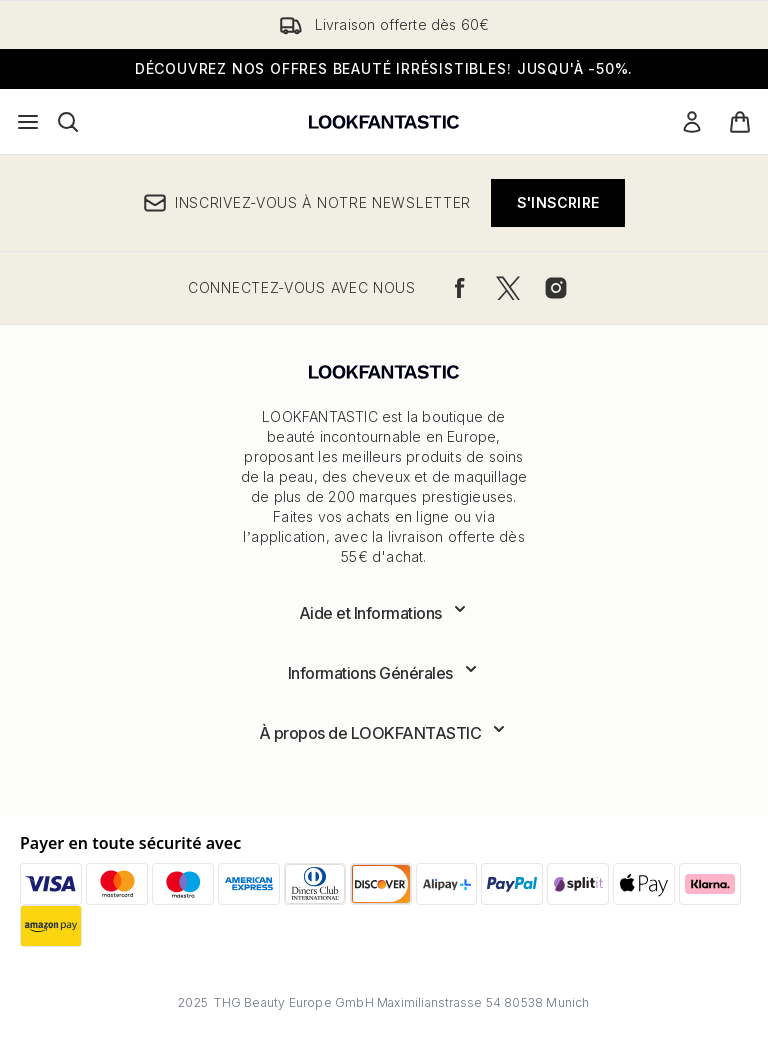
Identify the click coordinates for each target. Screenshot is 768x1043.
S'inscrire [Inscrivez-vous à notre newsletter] (558, 202)
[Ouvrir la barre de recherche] (68, 122)
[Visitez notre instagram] (556, 288)
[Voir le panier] (740, 122)
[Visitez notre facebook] (460, 288)
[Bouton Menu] (28, 122)
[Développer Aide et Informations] (384, 613)
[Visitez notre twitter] (508, 288)
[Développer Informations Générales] (384, 673)
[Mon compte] (692, 122)
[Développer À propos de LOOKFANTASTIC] (384, 733)
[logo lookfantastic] (384, 122)
